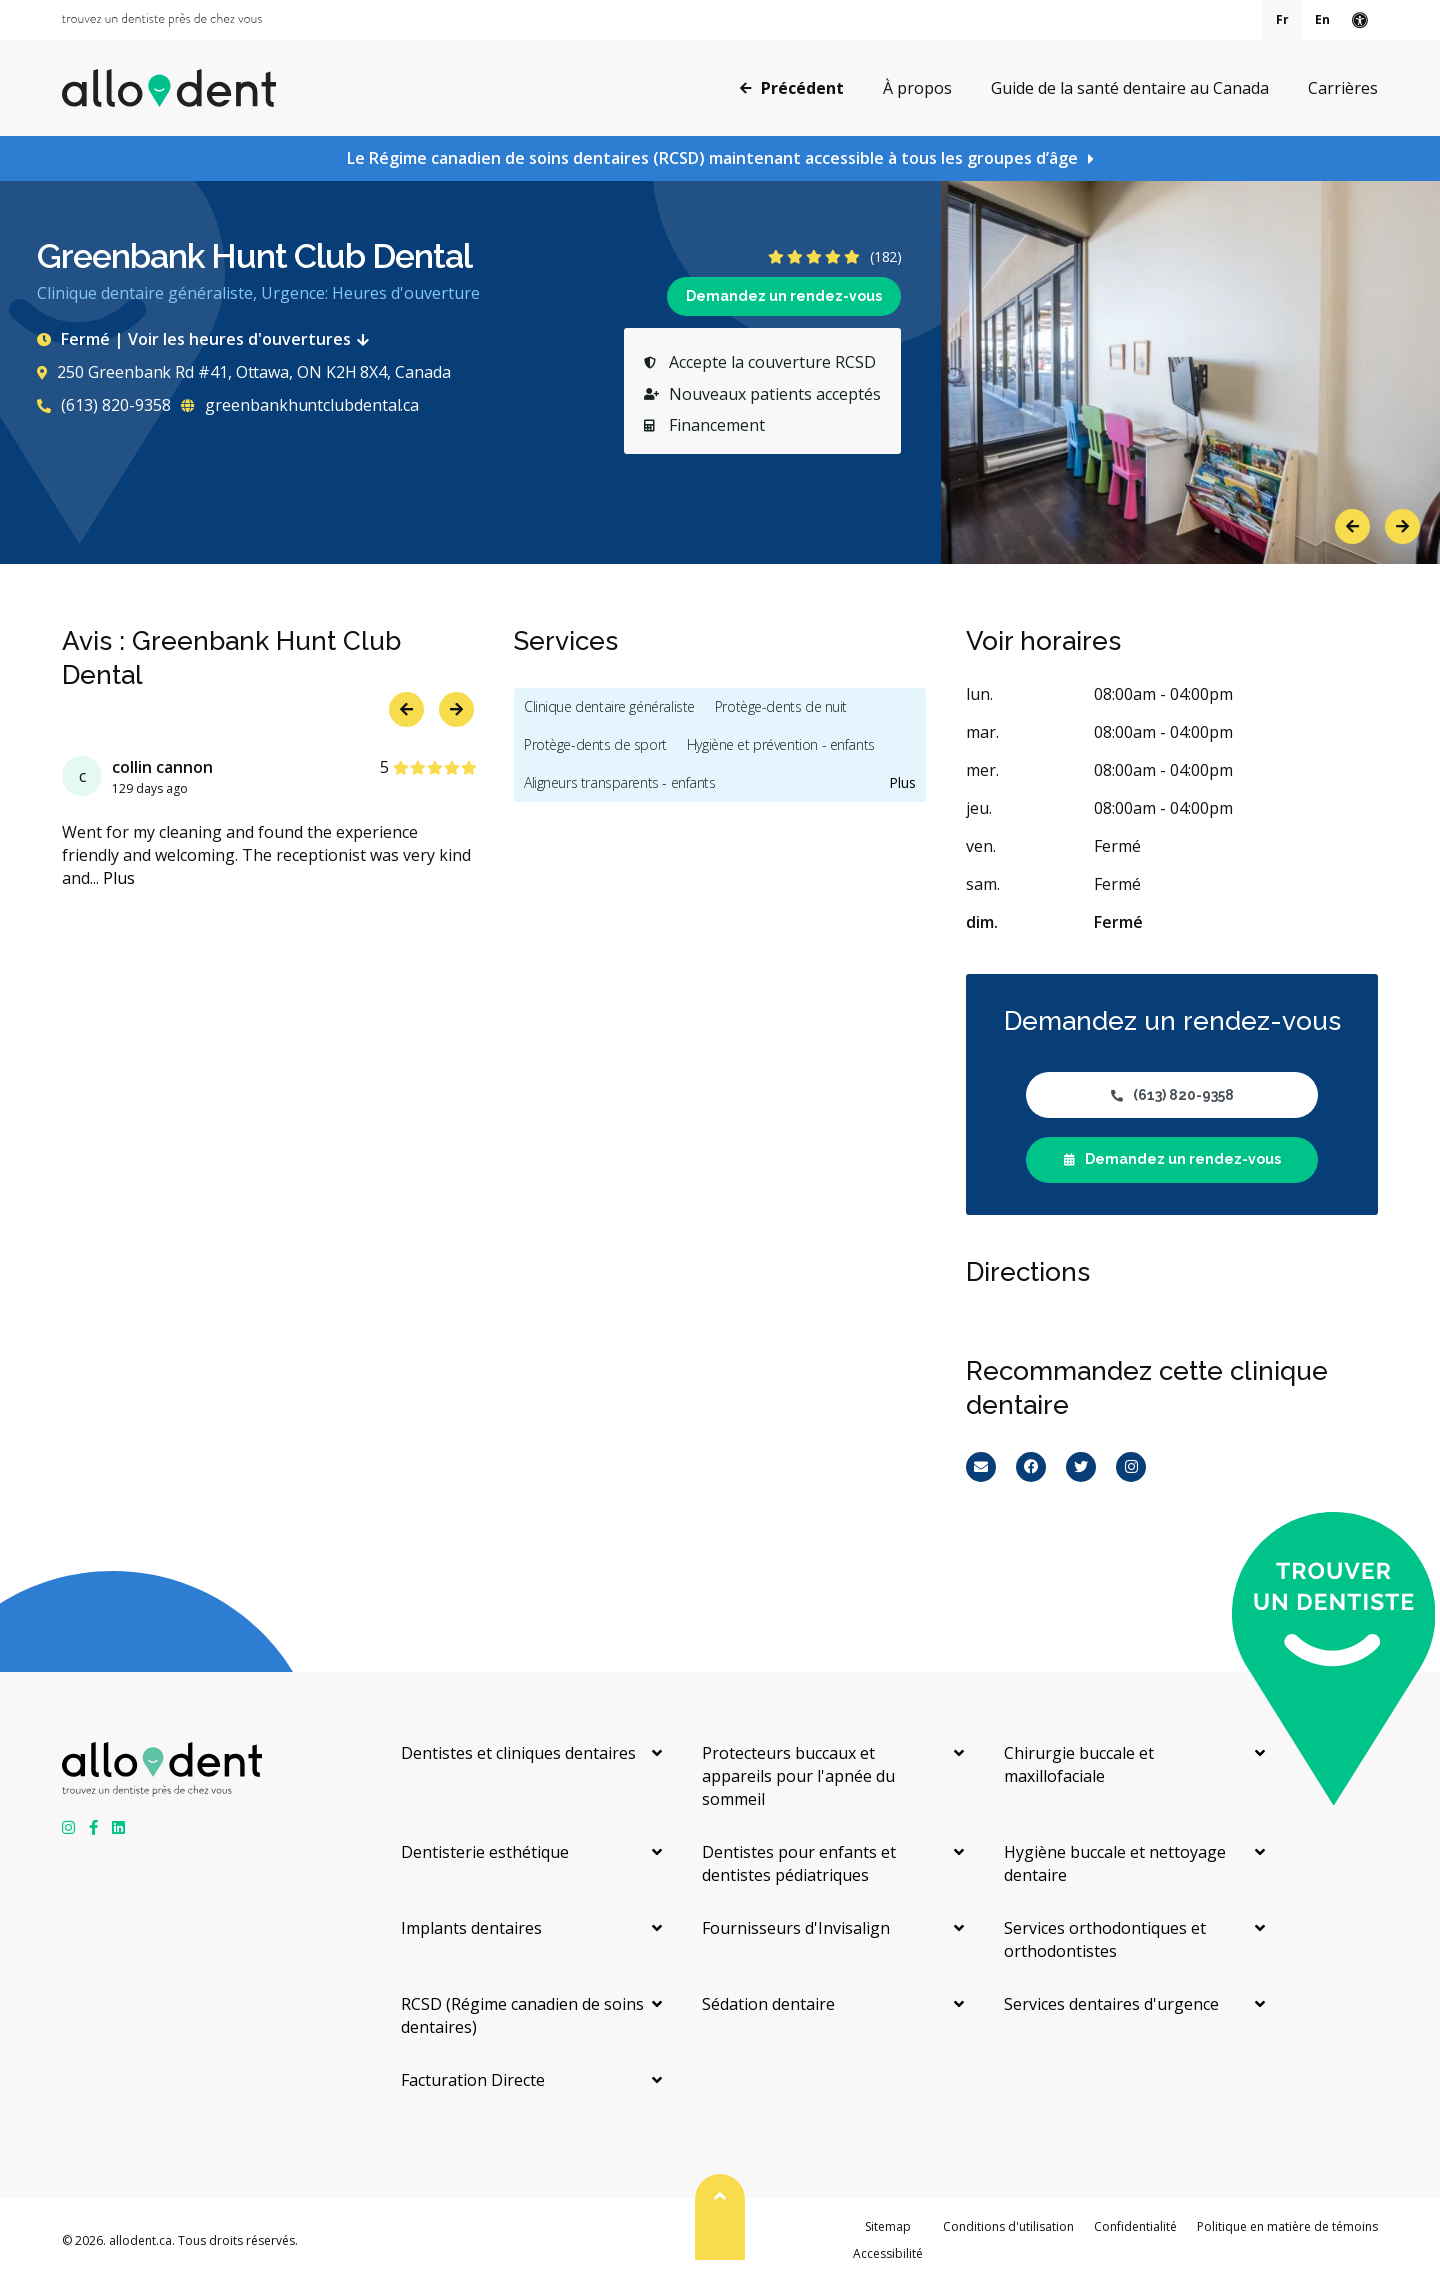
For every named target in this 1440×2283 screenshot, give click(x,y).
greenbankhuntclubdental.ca (300, 405)
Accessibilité (888, 2253)
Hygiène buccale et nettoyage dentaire (1115, 1863)
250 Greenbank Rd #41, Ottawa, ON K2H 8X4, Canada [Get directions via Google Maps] (243, 372)
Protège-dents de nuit (781, 706)
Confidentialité (1135, 2226)
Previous (1352, 526)
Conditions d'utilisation (1008, 2226)
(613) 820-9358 (104, 405)
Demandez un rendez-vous (784, 296)
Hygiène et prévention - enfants (781, 744)
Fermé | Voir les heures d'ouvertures (207, 339)
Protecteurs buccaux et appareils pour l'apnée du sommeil (798, 1776)
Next (1402, 526)
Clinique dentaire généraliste (609, 706)
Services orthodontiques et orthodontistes (1105, 1939)
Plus (119, 878)
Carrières (1343, 88)
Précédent (792, 87)
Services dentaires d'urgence (1111, 2004)
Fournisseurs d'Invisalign (796, 1928)
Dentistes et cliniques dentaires (518, 1753)
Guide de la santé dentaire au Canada (1130, 88)
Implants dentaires (471, 1928)
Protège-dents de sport (595, 744)
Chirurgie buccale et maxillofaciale (1079, 1764)
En (1322, 19)
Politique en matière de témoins (1287, 2226)
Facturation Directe (473, 2080)
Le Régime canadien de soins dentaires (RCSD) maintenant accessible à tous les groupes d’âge (712, 158)
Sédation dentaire (768, 2004)
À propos (917, 88)
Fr (1282, 19)
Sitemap (888, 2226)
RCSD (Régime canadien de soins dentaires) (522, 2015)
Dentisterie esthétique (485, 1852)
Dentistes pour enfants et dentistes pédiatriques (799, 1863)
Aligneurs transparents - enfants (620, 782)
